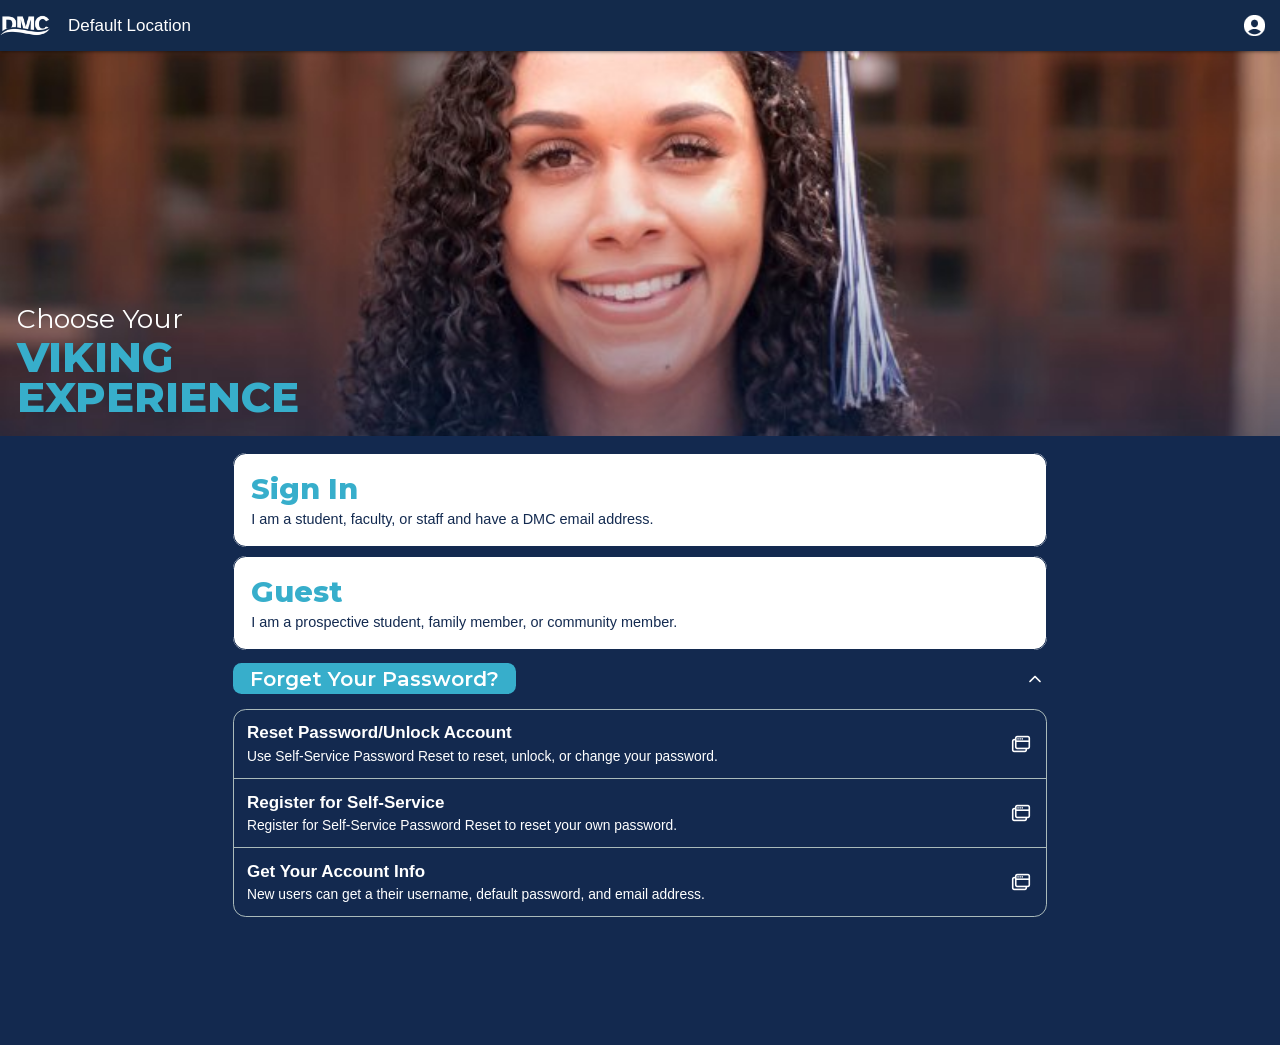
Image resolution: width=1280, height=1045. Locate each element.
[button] (1254, 25)
